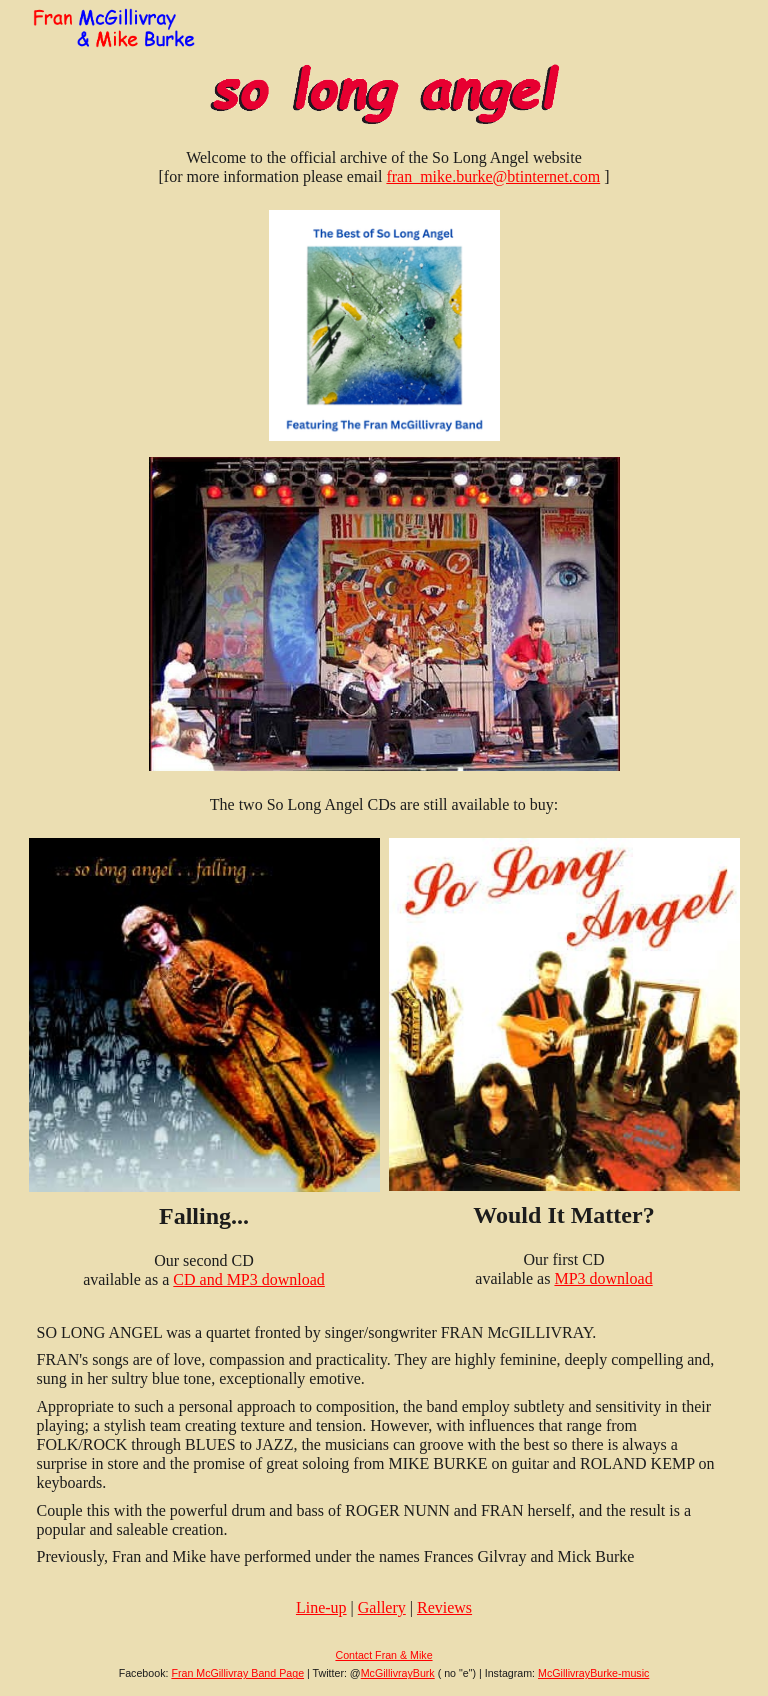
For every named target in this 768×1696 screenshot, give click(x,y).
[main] (384, 167)
